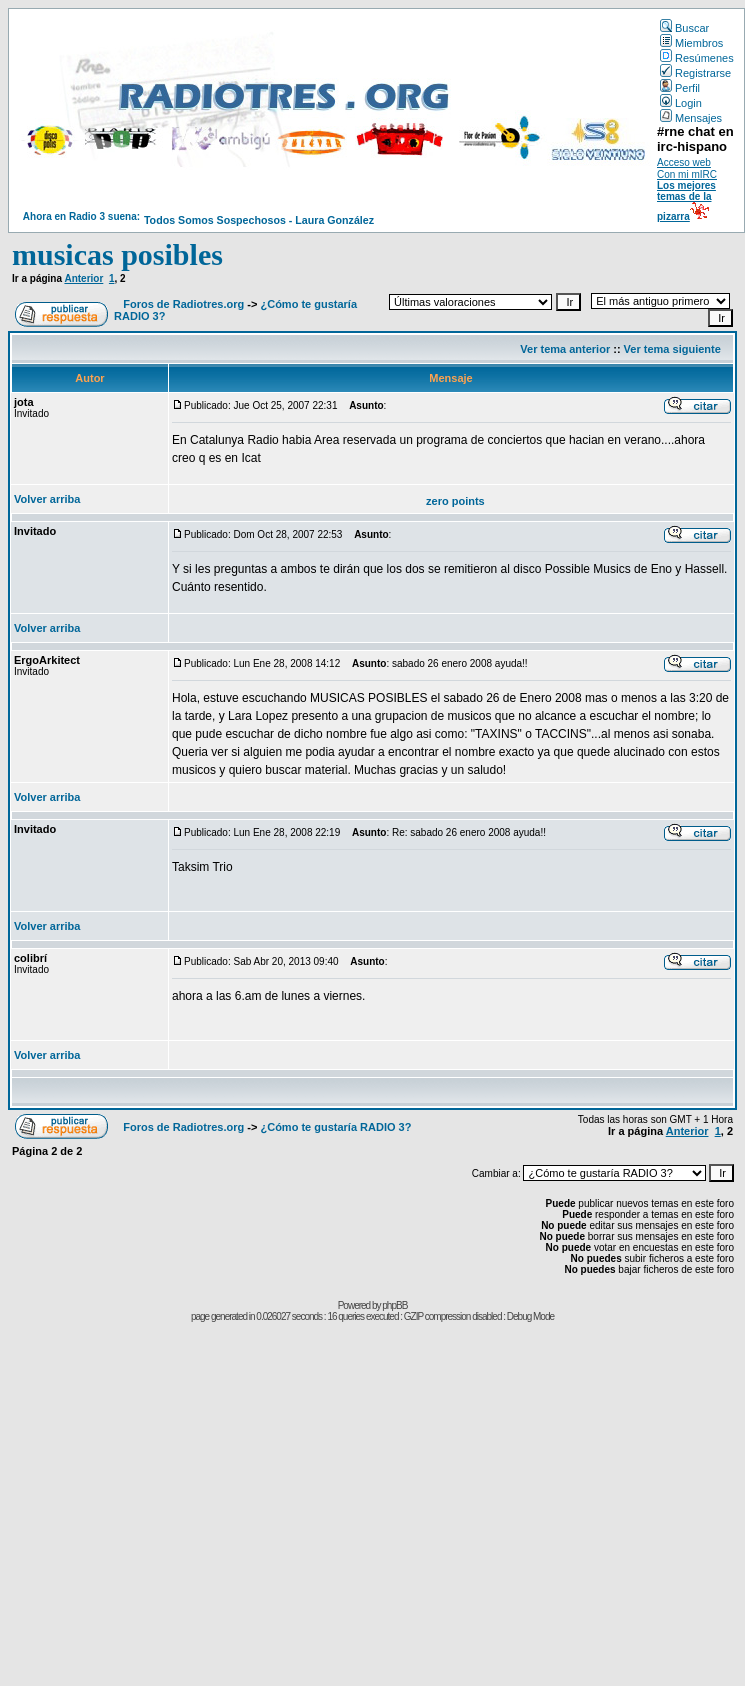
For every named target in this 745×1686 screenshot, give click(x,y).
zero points (455, 501)
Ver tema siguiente (672, 349)
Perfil (680, 88)
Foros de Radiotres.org (183, 304)
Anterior (83, 278)
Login (681, 103)
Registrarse (695, 73)
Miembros (691, 43)
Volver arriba (47, 499)
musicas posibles (117, 254)
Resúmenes (697, 58)
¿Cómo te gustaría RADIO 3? (335, 1127)
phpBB (394, 1305)
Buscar (684, 28)
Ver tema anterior (565, 349)
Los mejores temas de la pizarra (686, 201)
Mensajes (691, 118)
